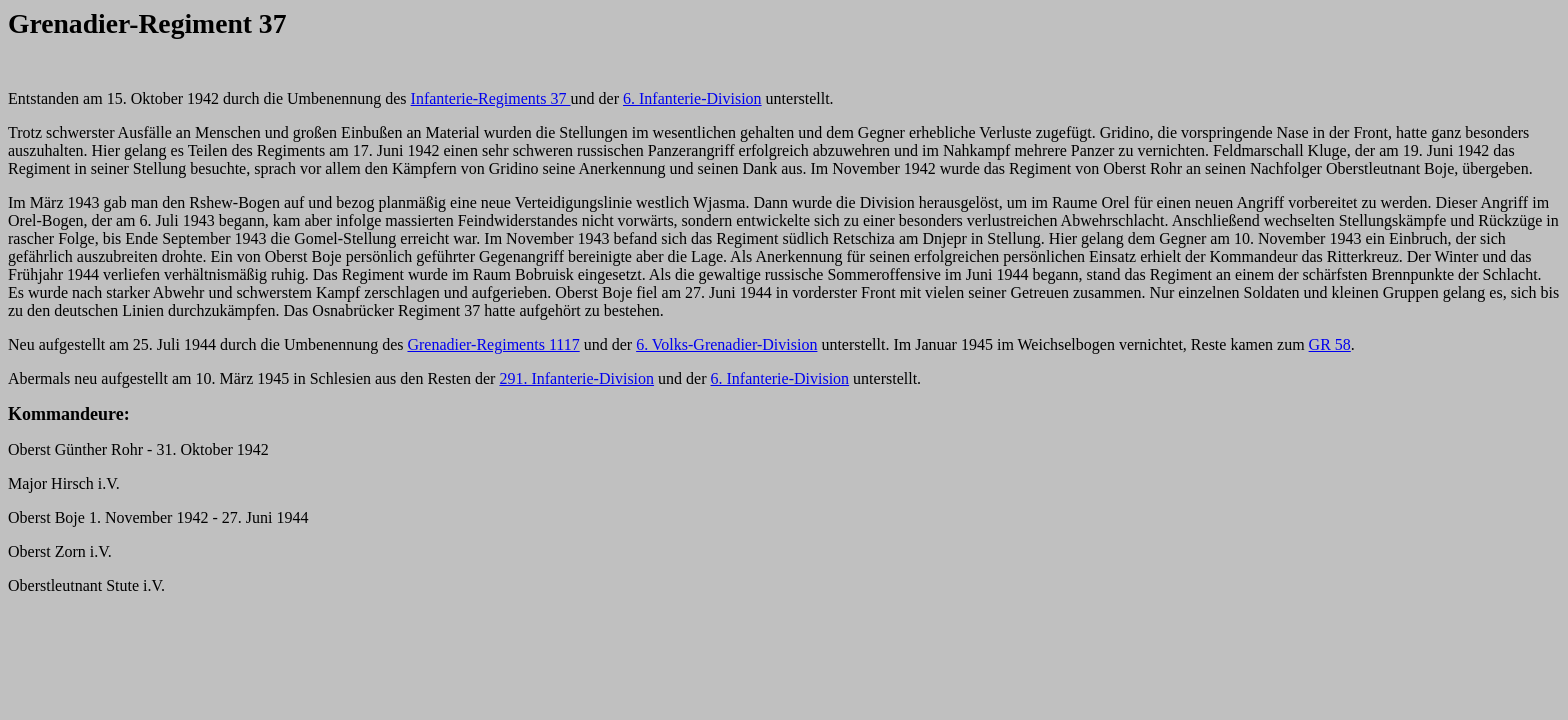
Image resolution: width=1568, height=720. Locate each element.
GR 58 (1330, 344)
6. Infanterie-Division (692, 98)
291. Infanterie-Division (576, 378)
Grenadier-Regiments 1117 (493, 344)
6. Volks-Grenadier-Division (726, 344)
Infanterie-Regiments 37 (491, 98)
